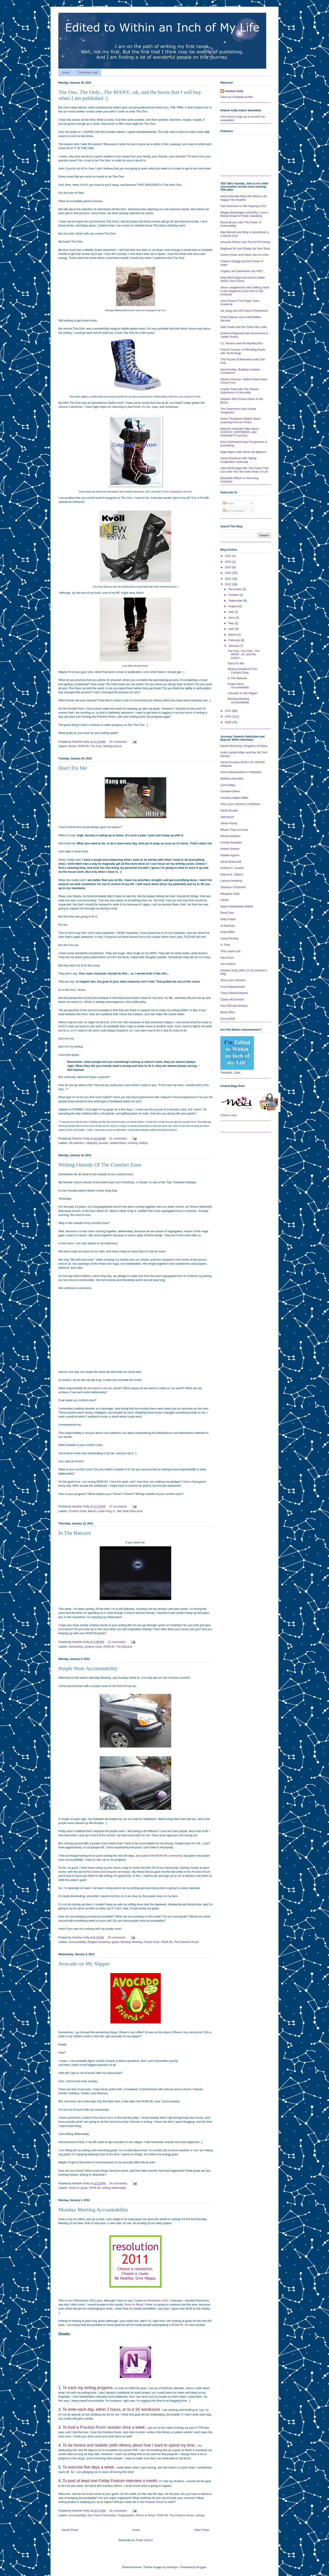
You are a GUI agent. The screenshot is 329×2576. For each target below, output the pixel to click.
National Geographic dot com (150, 310)
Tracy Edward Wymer (234, 993)
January (234, 645)
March (232, 634)
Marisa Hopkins (230, 836)
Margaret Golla (230, 893)
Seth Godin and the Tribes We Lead (243, 327)
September (235, 600)
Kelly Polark (228, 919)
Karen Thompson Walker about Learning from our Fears (240, 420)
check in (74, 2187)
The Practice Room (186, 1942)
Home (66, 72)
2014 (228, 573)
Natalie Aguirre (229, 855)
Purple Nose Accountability (88, 1668)
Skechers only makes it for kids (184, 396)
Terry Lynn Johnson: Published (240, 804)
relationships (118, 1143)
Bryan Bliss (227, 1012)
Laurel (224, 900)
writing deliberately (114, 2187)
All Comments (234, 510)
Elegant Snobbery (99, 1942)
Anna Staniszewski (232, 986)
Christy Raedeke (231, 842)
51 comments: (118, 1138)
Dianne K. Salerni (231, 874)
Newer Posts (70, 2530)
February (234, 640)
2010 (228, 716)
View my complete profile (236, 97)
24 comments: (118, 2510)
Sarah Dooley (229, 810)
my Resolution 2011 (156, 2300)
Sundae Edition (230, 791)
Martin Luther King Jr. (102, 1511)
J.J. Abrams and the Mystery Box (241, 343)
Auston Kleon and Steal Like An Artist (244, 254)
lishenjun (173, 2567)
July (231, 611)
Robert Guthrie (229, 848)
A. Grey (225, 944)
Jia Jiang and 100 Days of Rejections (244, 310)
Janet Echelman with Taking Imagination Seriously (238, 459)
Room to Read (133, 2304)
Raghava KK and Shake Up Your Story (245, 248)
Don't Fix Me (72, 768)
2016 (228, 561)
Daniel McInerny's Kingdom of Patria (243, 746)
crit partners (76, 1143)
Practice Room (93, 2427)
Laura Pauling (229, 938)
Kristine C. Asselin (232, 868)
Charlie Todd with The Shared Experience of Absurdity (239, 390)
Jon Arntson (228, 964)
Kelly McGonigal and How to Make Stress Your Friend (242, 279)
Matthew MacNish (231, 778)
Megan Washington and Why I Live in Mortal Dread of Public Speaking (244, 214)
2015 (228, 567)
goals (115, 1942)
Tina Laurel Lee (230, 951)
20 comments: (117, 1937)
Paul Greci (227, 957)
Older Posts (201, 2530)
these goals (95, 1855)
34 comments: (118, 2183)
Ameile (137, 666)
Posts (228, 503)
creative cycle (93, 1646)
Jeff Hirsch (227, 817)
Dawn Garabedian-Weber (236, 906)
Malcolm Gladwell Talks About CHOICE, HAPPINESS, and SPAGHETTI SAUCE (239, 432)
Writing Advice (112, 746)
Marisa (149, 1871)
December (235, 589)
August (233, 606)
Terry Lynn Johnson (233, 980)
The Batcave (124, 1646)
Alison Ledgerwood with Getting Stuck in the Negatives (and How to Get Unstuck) (244, 291)
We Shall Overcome (130, 1511)
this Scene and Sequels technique (108, 1871)
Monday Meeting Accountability (93, 2210)
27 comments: (118, 1506)
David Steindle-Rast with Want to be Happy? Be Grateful (243, 197)
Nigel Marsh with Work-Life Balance (243, 452)
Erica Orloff (227, 1018)
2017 (228, 556)
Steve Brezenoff (230, 861)
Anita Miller (227, 932)
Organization (126, 2515)
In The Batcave (74, 1533)
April (231, 628)
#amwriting (76, 1646)
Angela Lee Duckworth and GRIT (241, 271)
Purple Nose (152, 1942)
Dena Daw (227, 912)
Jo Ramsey (227, 925)
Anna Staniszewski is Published (240, 772)
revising (133, 1143)
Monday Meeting (131, 1942)
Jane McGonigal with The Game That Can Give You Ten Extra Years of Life (244, 469)
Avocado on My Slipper (84, 1964)
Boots (72, 746)
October (234, 594)
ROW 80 (83, 746)
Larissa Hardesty (231, 880)
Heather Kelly (234, 91)
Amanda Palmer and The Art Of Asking (245, 242)
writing (143, 1143)
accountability (77, 1942)
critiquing (91, 1143)
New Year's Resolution (102, 2515)
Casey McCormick (232, 999)
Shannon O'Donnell (232, 887)
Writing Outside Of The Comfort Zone (99, 1165)
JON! (237, 1072)
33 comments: (118, 741)
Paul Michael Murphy (233, 1005)
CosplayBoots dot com (180, 491)
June (232, 617)
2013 (228, 578)
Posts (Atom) (144, 2540)
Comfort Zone (77, 1511)
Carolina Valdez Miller (234, 797)
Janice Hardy (228, 823)
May (231, 623)
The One (96, 746)
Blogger (201, 2567)
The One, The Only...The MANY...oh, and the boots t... (243, 654)
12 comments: (117, 1642)
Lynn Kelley (227, 785)
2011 (228, 710)
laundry (103, 1143)
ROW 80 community (169, 1855)
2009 (228, 722)
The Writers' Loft (87, 72)
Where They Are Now (234, 829)
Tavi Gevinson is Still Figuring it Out (243, 206)
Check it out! (228, 1115)
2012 (228, 584)
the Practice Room (199, 1871)
